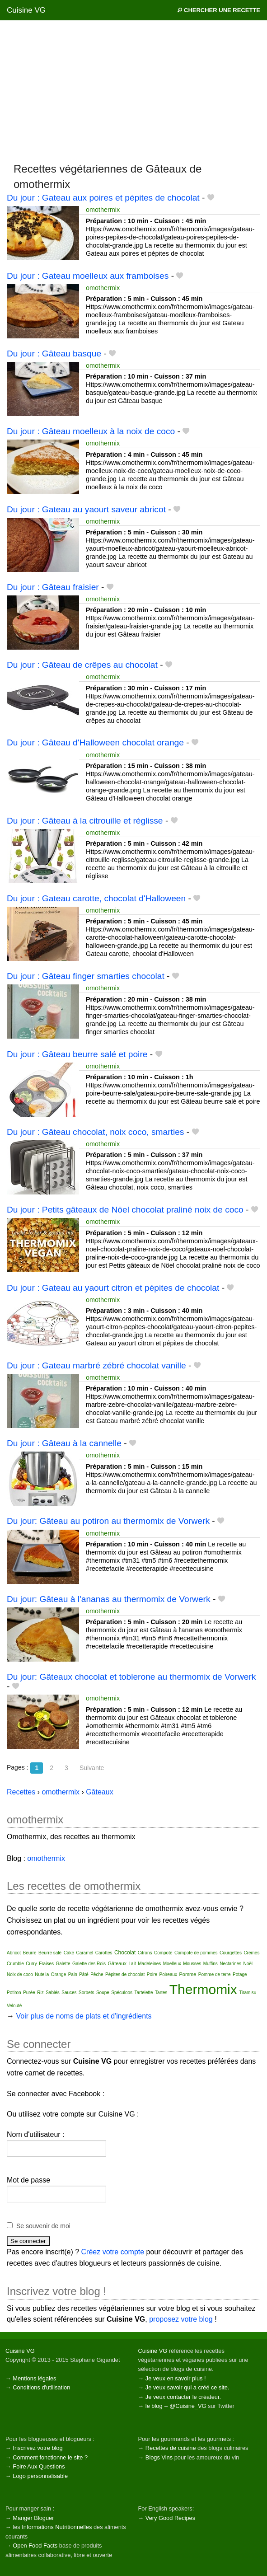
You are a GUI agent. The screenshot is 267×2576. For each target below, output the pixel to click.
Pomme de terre (214, 1974)
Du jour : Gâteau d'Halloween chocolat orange (95, 742)
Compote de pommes (196, 1952)
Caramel (84, 1952)
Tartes (161, 1992)
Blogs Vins (159, 2457)
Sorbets (86, 1992)
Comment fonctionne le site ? (50, 2457)
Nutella (42, 1974)
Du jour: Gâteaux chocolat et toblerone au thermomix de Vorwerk (131, 1676)
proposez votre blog (181, 2319)
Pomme (187, 1974)
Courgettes (231, 1952)
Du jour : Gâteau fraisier (53, 587)
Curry (31, 1963)
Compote (163, 1952)
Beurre (30, 1952)
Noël (248, 1963)
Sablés (53, 1992)
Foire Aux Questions (39, 2466)
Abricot (14, 1952)
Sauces (68, 1992)
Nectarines (230, 1963)
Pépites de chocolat (125, 1974)
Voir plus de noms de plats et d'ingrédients (83, 2016)
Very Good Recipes (170, 2518)
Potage (240, 1974)
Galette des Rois (89, 1963)
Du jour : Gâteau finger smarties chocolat (85, 976)
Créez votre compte (113, 2252)
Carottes (103, 1952)
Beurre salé (49, 1952)
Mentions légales (34, 2378)
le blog (154, 2406)
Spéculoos (121, 1992)
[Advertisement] (133, 91)
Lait (132, 1963)
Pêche (96, 1974)
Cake (69, 1952)
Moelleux (172, 1963)
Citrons (145, 1952)
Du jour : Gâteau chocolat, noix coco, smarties (95, 1132)
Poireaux (168, 1974)
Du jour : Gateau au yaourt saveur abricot (86, 509)
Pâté (84, 1974)
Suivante (92, 1767)
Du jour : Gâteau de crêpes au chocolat (82, 665)
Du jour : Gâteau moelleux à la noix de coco (91, 431)
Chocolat (125, 1952)
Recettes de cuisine (170, 2448)
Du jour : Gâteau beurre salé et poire (77, 1054)
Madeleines (149, 1963)
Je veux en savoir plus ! (175, 2378)
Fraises (46, 1963)
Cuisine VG (26, 10)
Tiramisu (247, 1992)
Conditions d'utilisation (41, 2387)
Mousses (192, 1963)
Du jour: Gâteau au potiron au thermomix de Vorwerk (108, 1521)
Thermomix (203, 1989)
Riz (40, 1992)
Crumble (15, 1963)
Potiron (14, 1992)
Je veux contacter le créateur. (183, 2396)
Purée (29, 1992)
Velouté (14, 2005)
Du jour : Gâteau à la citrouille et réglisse (85, 820)
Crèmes (251, 1952)
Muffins (210, 1963)
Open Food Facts (35, 2545)
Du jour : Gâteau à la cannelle (64, 1443)
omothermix (103, 209)
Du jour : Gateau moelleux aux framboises (88, 276)
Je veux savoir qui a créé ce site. (187, 2387)
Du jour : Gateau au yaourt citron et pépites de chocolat (113, 1288)
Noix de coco (20, 1974)
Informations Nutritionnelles (57, 2527)
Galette (63, 1963)
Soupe (102, 1992)
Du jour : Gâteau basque (54, 353)
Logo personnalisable (40, 2476)
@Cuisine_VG (187, 2406)
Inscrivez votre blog (37, 2448)
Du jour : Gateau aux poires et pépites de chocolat (103, 197)
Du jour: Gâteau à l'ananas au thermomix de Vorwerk (109, 1599)
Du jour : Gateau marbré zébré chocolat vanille (96, 1365)
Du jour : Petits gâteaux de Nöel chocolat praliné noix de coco (125, 1209)
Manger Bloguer (33, 2518)
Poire (152, 1974)
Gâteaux (117, 1963)
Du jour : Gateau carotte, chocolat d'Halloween (96, 898)
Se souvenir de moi (43, 2225)
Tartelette (143, 1992)
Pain (72, 1974)
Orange (58, 1974)
